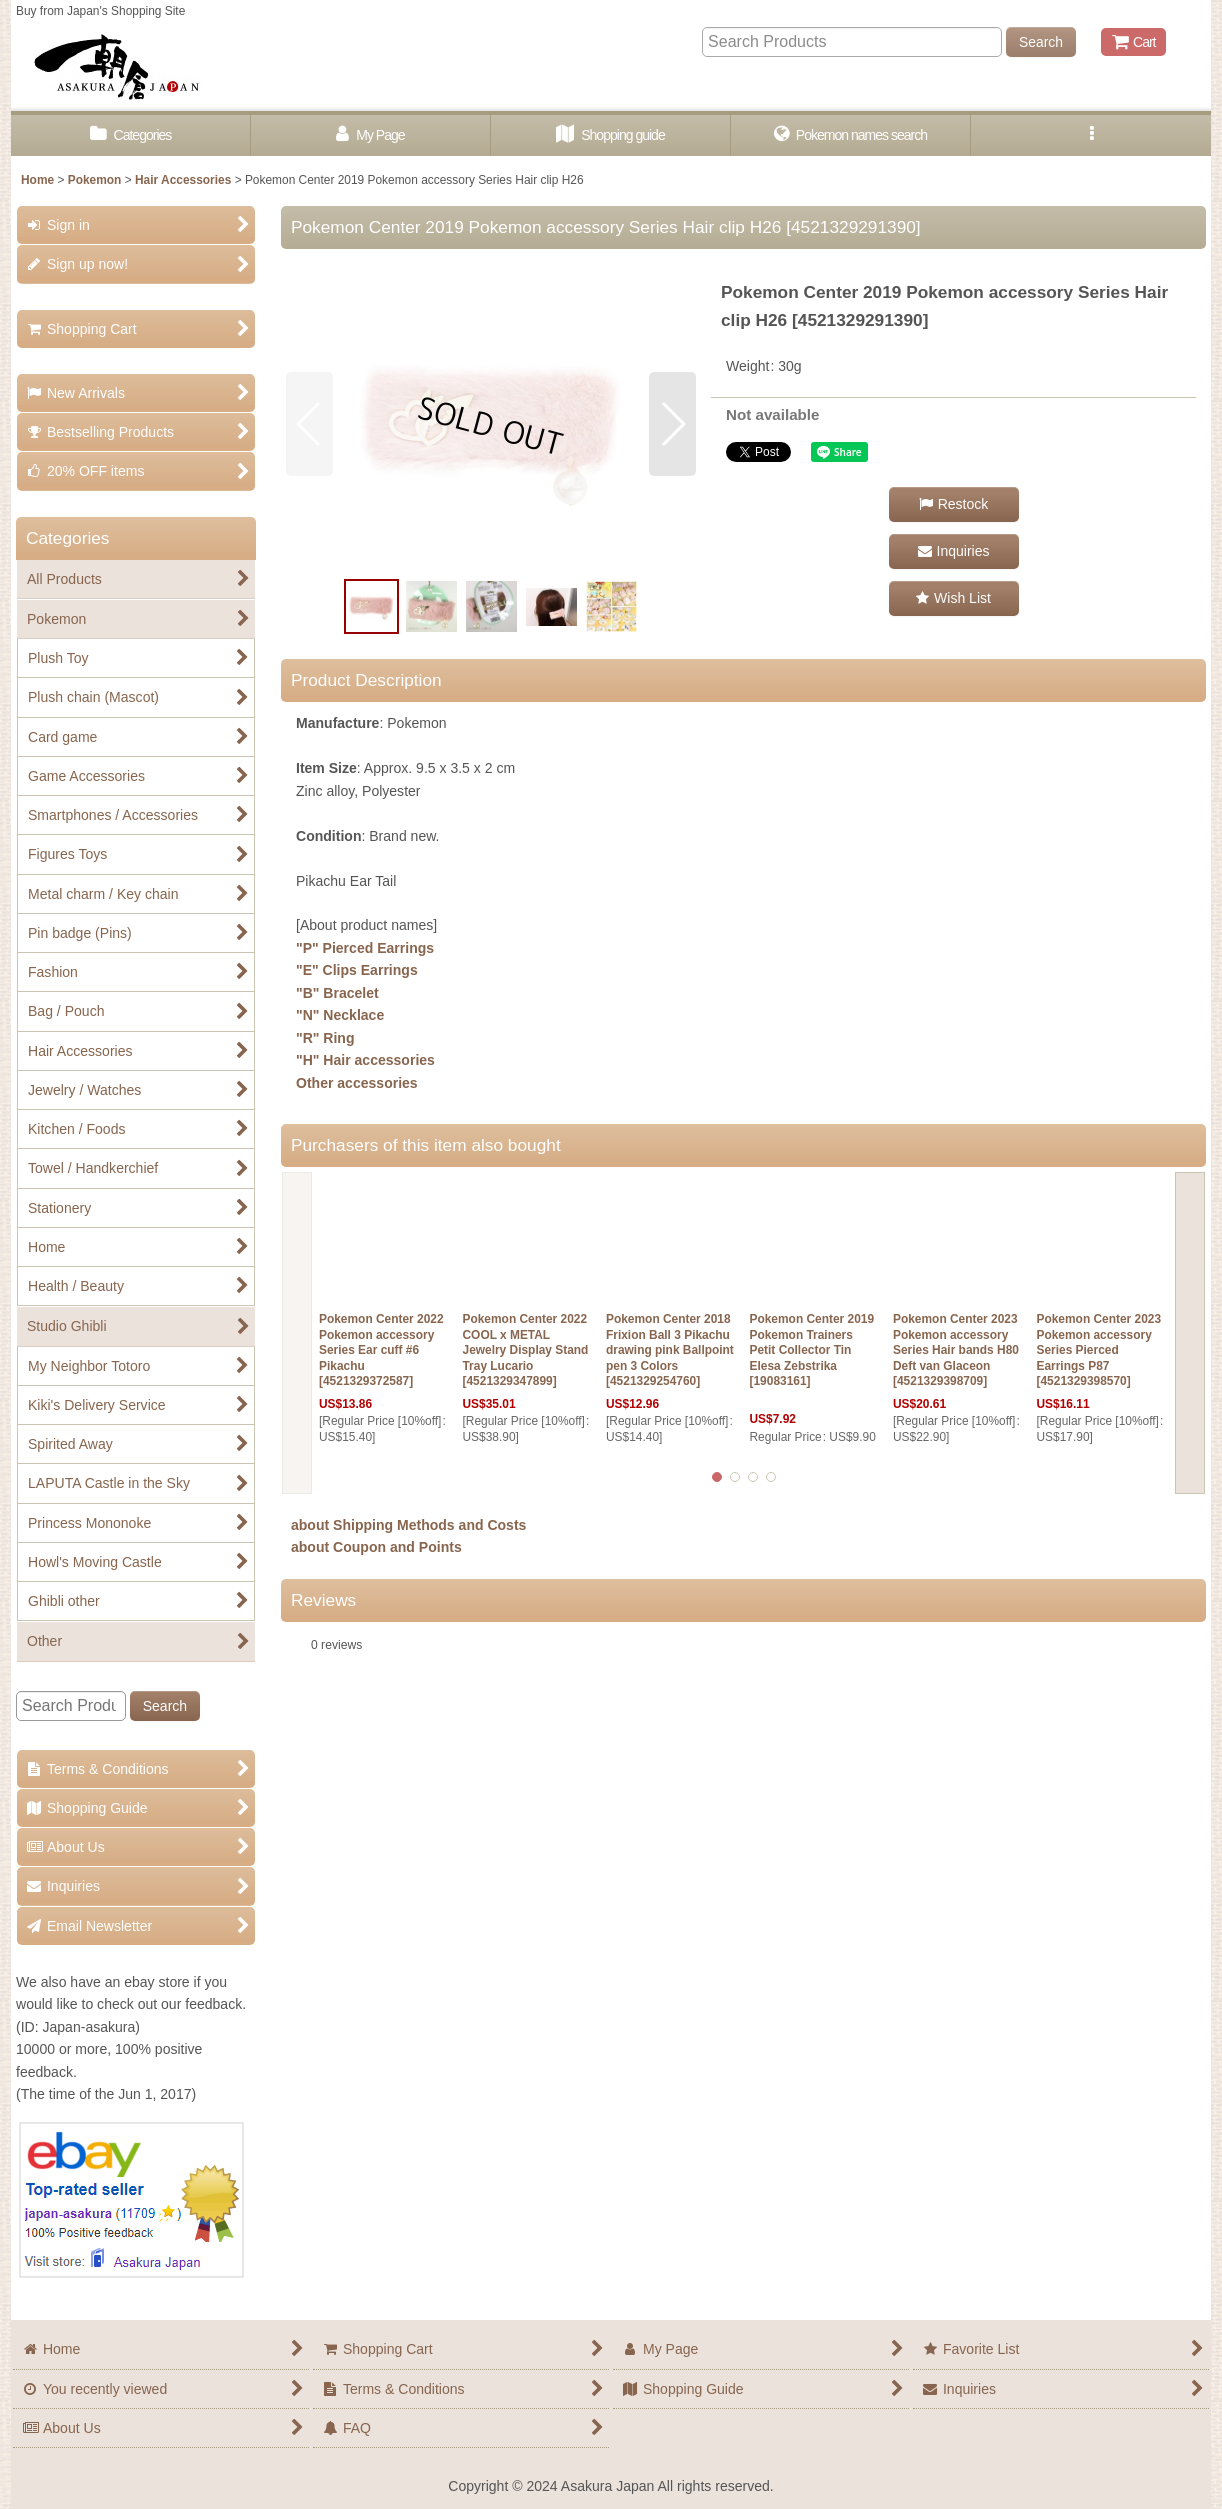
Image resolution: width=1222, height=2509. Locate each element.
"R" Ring (325, 1038)
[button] (1091, 135)
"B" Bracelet (337, 993)
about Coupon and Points (376, 1547)
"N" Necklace (340, 1015)
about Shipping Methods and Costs (408, 1525)
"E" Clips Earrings (357, 970)
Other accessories (357, 1083)
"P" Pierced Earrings (365, 948)
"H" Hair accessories (365, 1060)
